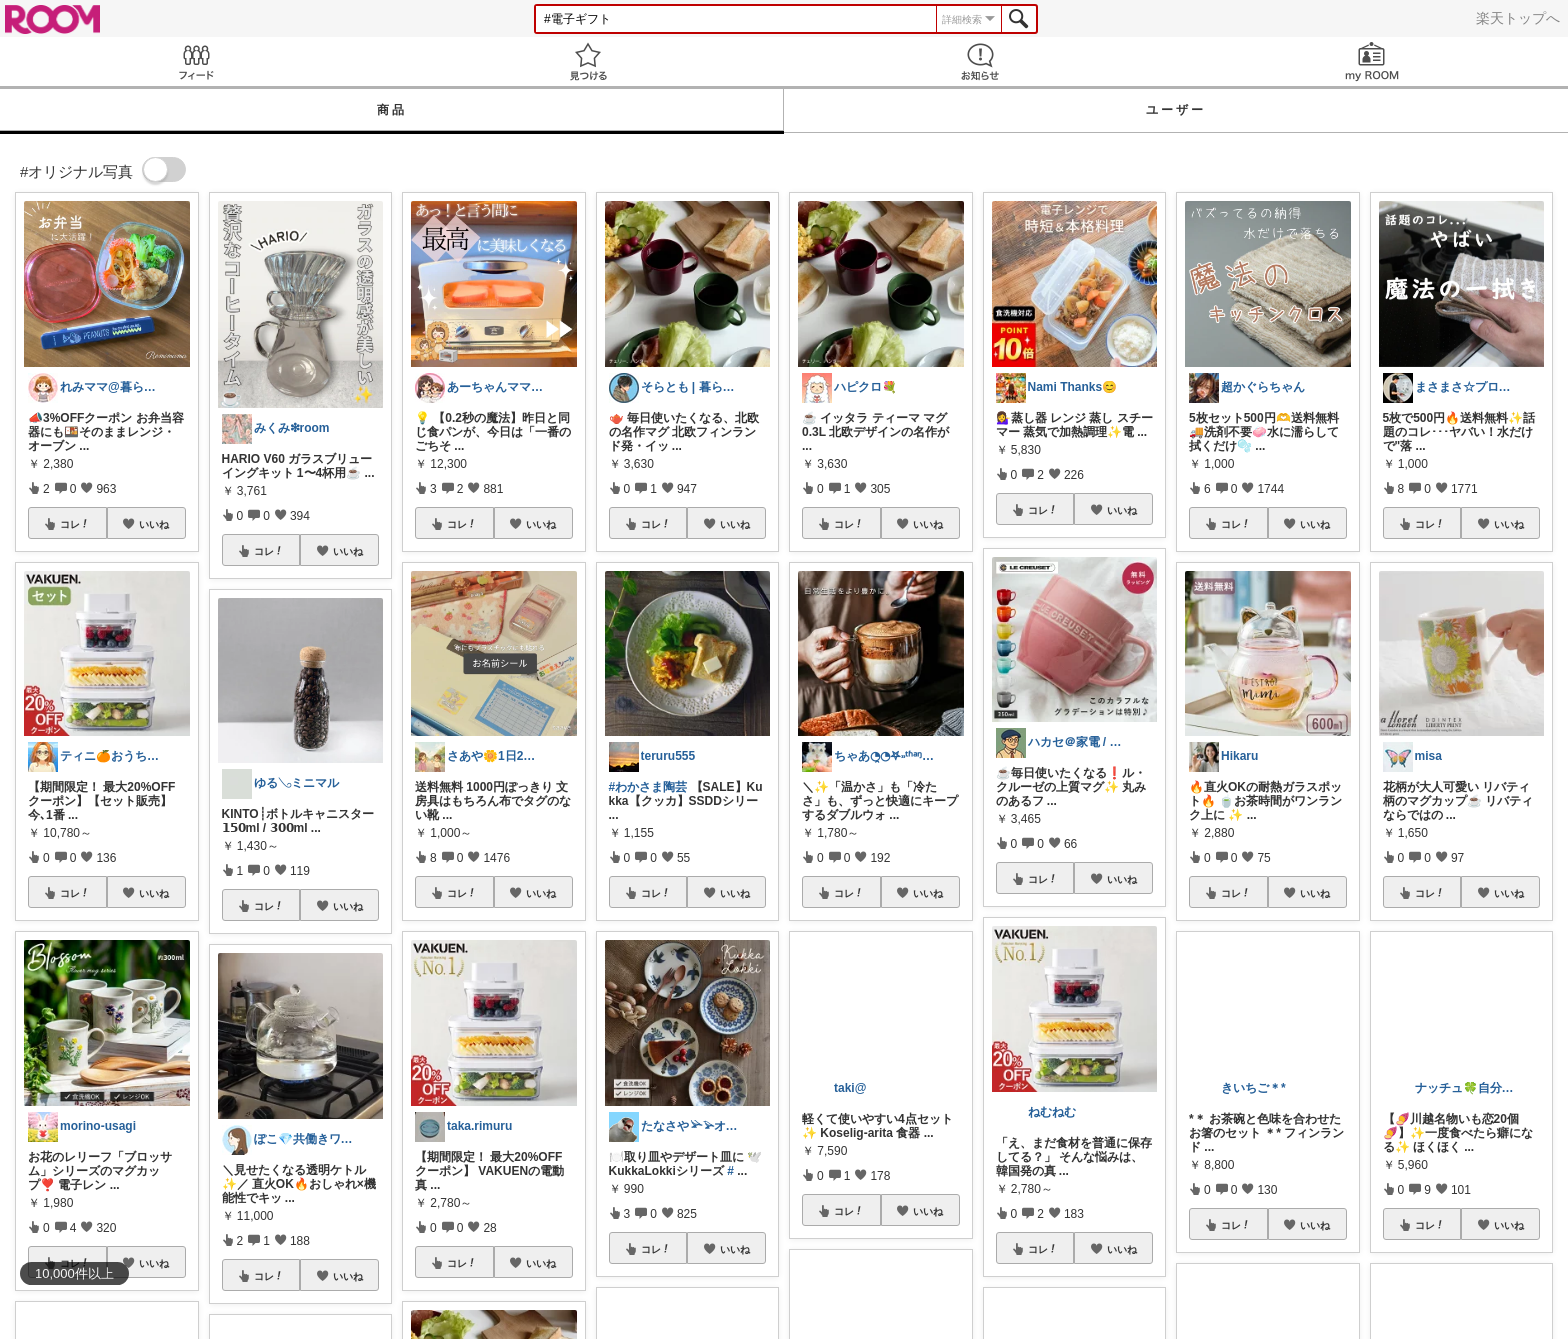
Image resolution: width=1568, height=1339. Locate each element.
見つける (588, 61)
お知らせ (980, 61)
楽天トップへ (1518, 18)
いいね (154, 524)
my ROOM (1372, 61)
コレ (75, 524)
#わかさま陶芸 (648, 787)
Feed (196, 61)
